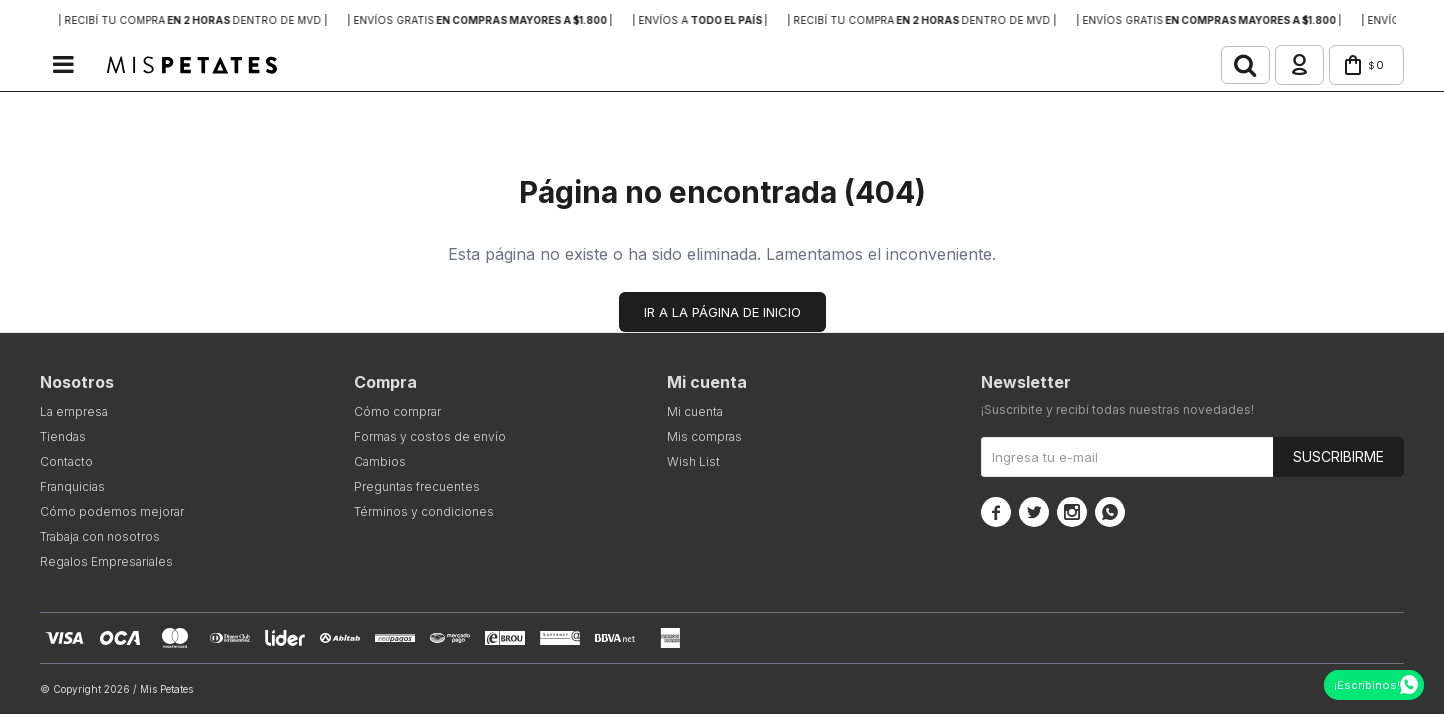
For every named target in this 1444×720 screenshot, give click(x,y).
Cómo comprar (397, 413)
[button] (1228, 66)
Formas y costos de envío (430, 438)
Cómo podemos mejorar (112, 513)
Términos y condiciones (424, 513)
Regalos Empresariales (106, 563)
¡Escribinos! (1367, 685)
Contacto (66, 463)
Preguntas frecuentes (417, 488)
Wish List (693, 463)
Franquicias (72, 488)
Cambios (380, 463)
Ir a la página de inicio (722, 314)
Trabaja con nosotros (100, 538)
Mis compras (704, 438)
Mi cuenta (695, 413)
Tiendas (63, 438)
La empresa (74, 413)
